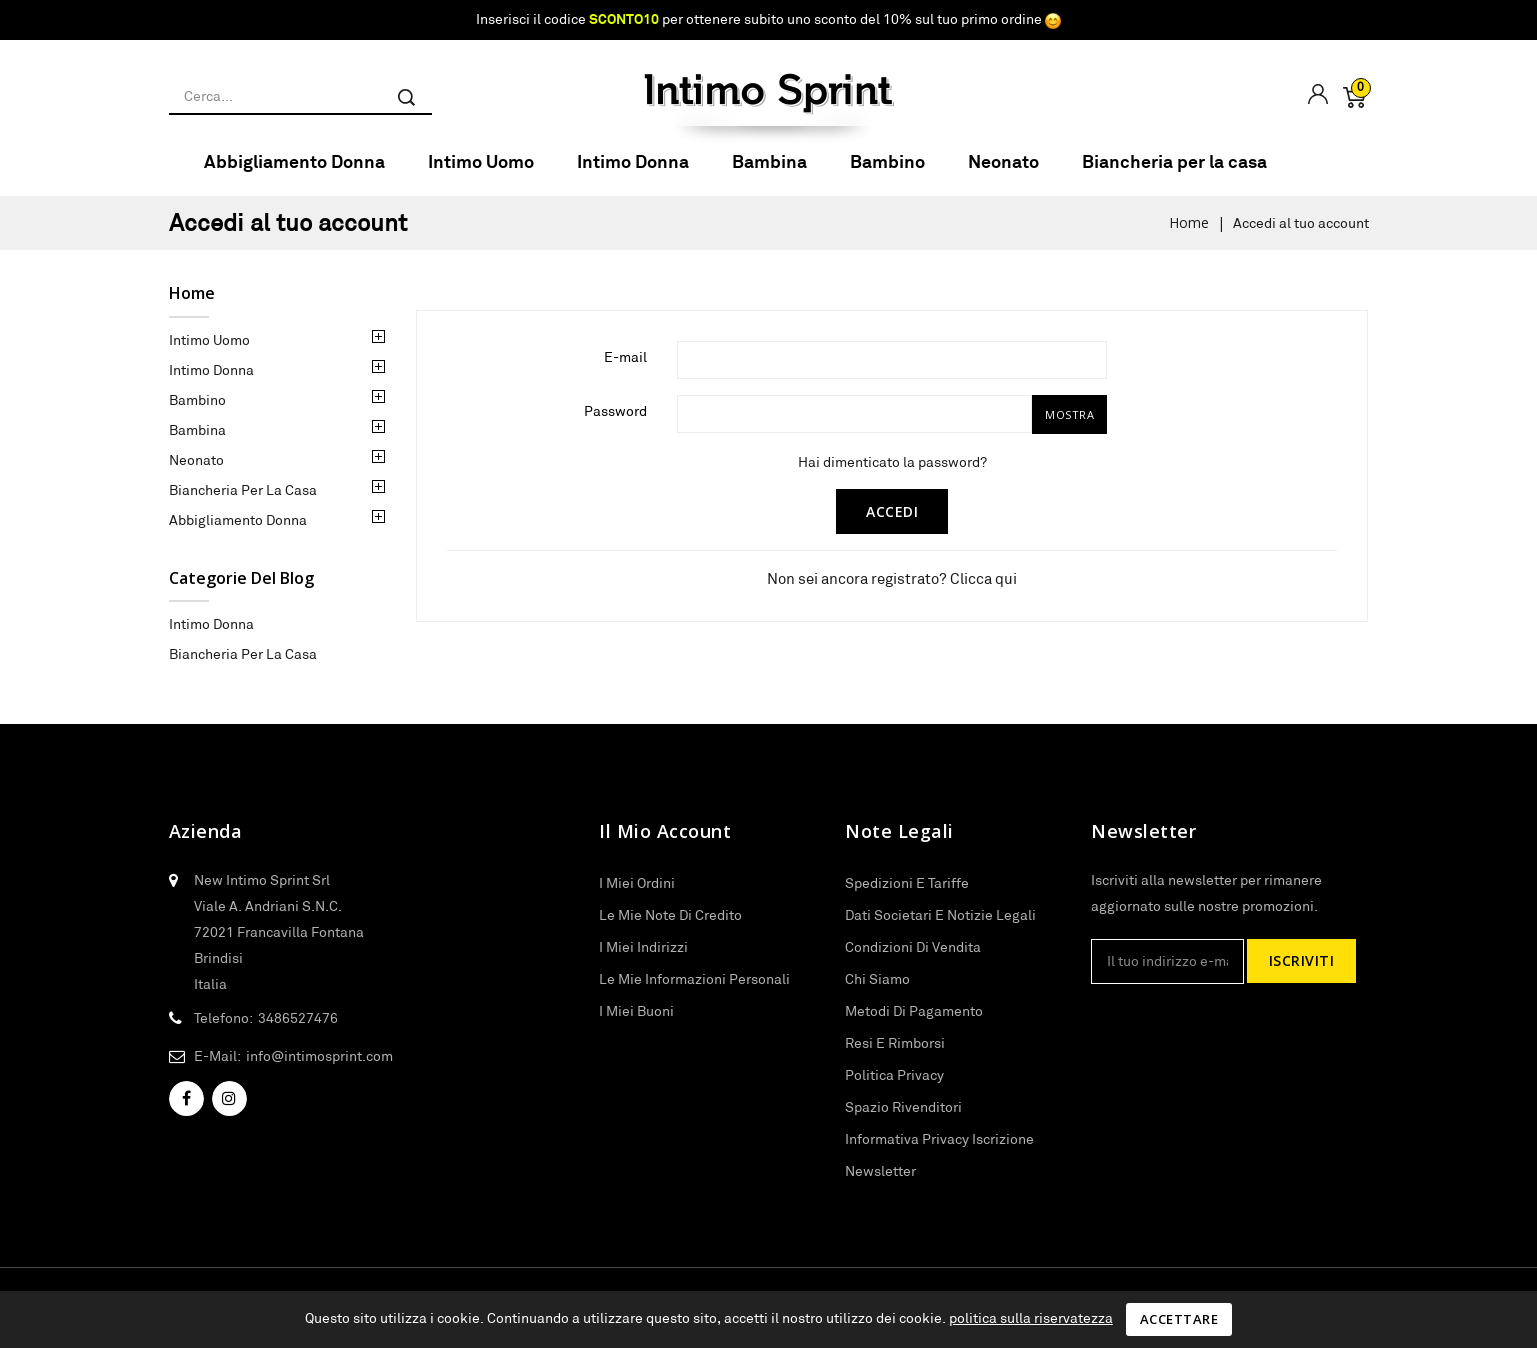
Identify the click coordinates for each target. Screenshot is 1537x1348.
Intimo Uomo (481, 174)
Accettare (1179, 1319)
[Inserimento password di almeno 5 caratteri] (854, 427)
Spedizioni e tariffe (907, 896)
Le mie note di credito (670, 928)
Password (615, 424)
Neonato (1003, 174)
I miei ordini (637, 896)
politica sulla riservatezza (1031, 1318)
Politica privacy (894, 1088)
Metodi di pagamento (914, 1024)
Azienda (206, 845)
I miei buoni (636, 1024)
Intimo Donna (633, 174)
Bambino (887, 174)
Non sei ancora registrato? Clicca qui (892, 591)
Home (192, 306)
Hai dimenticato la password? (892, 475)
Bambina (769, 174)
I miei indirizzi (643, 960)
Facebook (186, 1112)
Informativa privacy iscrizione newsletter (939, 1168)
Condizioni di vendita (913, 960)
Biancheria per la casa (1174, 174)
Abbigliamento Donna (294, 174)
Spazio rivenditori (903, 1120)
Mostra (1069, 427)
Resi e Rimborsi (895, 1056)
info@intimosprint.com (319, 1069)
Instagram (229, 1112)
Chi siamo (877, 992)
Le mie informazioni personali (694, 992)
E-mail (625, 370)
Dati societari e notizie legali (940, 928)
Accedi (892, 524)
